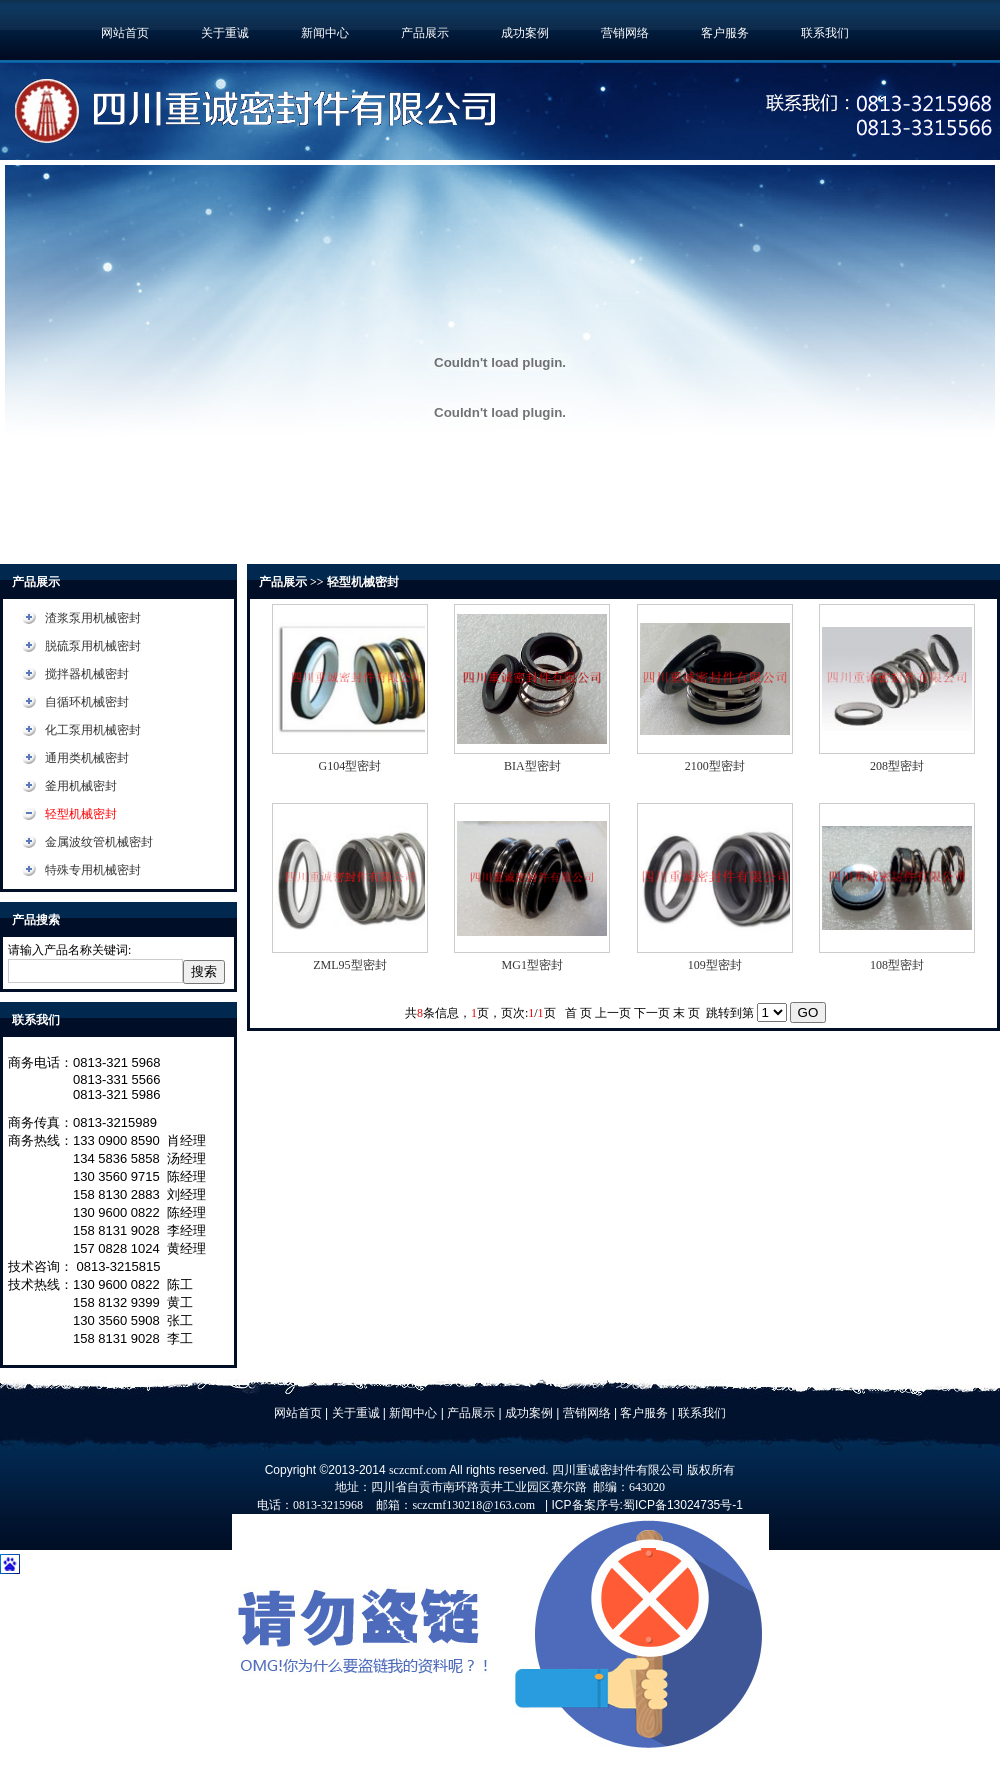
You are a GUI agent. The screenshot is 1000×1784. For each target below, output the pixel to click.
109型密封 (715, 965)
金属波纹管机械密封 (99, 842)
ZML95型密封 (349, 965)
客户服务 (725, 33)
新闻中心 (325, 33)
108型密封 (897, 965)
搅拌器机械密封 (87, 674)
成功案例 (525, 33)
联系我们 (825, 33)
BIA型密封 (532, 766)
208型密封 (897, 766)
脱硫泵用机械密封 (93, 646)
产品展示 (425, 33)
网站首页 (125, 33)
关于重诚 (225, 33)
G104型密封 (350, 766)
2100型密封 (715, 766)
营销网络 (625, 33)
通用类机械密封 (87, 758)
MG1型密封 (532, 965)
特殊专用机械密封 (93, 870)
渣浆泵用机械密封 (93, 618)
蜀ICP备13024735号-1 (683, 1505)
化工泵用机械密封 (93, 730)
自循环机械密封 (87, 702)
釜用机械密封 (81, 786)
